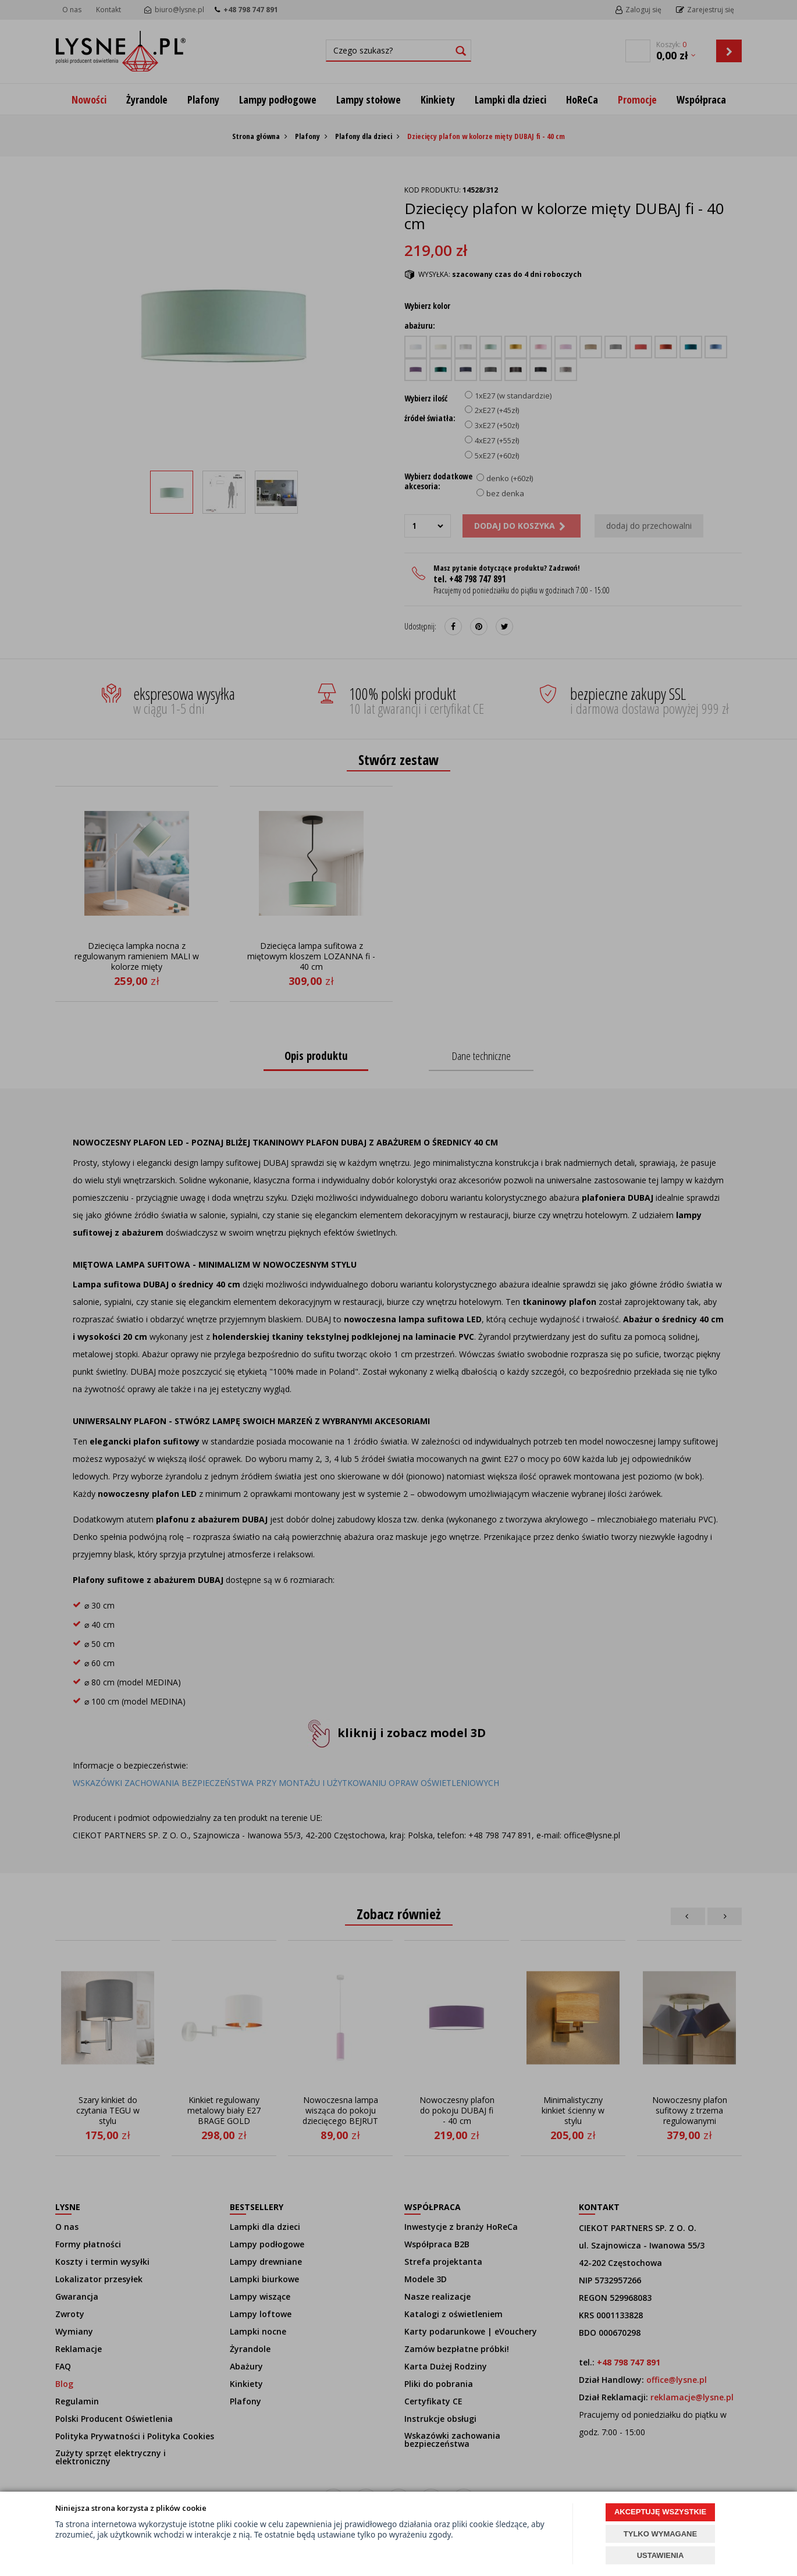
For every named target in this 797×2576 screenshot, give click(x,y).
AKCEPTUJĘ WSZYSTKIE (660, 2511)
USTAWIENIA (660, 2555)
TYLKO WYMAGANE (660, 2533)
